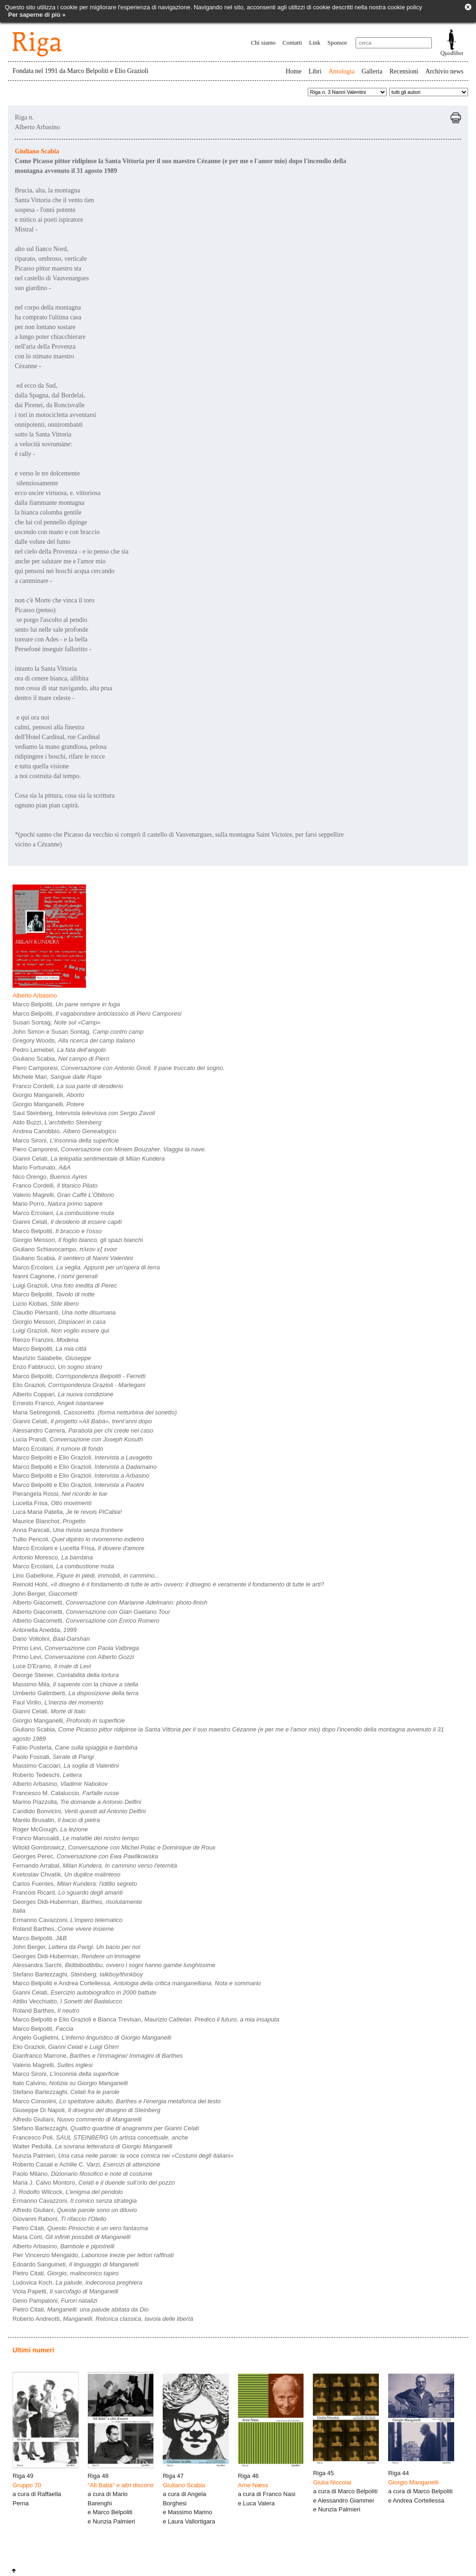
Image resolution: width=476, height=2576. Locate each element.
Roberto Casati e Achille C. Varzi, (86, 2164)
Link (315, 42)
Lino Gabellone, (86, 1575)
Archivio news (444, 71)
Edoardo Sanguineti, (76, 2264)
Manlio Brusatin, (56, 1819)
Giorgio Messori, (78, 1239)
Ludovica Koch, (77, 2282)
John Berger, (45, 1593)
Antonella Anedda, (45, 1629)
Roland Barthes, (63, 1928)
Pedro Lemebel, (59, 1049)
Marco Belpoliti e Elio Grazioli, (82, 1457)
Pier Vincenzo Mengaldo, (93, 2255)
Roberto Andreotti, (103, 2318)
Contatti (292, 42)
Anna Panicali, (68, 1529)
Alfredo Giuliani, (77, 2119)
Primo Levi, (76, 1648)
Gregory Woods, (74, 1040)
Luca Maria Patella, (67, 1511)
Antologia (342, 71)
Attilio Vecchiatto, (67, 2001)
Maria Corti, (72, 2236)
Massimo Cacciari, (66, 1765)
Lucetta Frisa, (52, 1502)
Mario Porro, (58, 1203)
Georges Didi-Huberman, (77, 1901)
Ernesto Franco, (58, 1403)
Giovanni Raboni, (59, 2218)
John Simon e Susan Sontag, (78, 1031)
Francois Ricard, (68, 1892)
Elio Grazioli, (79, 1384)
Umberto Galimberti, (76, 1693)
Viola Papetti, (65, 2291)
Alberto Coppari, (63, 1394)
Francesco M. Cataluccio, (66, 1793)
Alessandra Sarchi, (114, 1965)
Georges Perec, (85, 1856)
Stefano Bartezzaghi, (78, 1974)
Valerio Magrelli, (63, 1194)
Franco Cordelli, (68, 1086)
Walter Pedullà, (92, 2146)
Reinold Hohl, (168, 1584)
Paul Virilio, (58, 1702)
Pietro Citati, (80, 2228)
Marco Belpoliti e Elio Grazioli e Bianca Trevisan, (146, 2019)
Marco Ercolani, (63, 1212)
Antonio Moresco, (53, 1557)
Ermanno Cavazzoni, (68, 1919)
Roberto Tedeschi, (47, 1774)
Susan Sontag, (56, 1022)
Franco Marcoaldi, (76, 1838)
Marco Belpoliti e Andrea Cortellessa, (137, 1983)
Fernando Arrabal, (95, 1865)
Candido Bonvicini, (79, 1811)
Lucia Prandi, (78, 1439)
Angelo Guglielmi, (92, 2037)
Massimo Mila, (75, 1684)
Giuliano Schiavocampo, (65, 1249)
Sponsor (337, 42)
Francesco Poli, (100, 2137)
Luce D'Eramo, (52, 1666)
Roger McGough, (50, 1829)
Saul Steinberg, (84, 1113)
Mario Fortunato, (42, 1167)
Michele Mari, (57, 1076)
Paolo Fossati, (53, 1756)
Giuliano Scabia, (61, 1058)
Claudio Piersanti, (64, 1312)
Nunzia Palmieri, (123, 2155)
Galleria (372, 71)
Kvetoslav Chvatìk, (66, 1874)
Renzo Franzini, (46, 1339)
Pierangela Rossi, (60, 1493)
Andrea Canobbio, (64, 1131)
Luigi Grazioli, (65, 1285)
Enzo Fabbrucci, (57, 1366)
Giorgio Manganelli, (48, 1094)
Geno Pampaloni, (55, 2300)
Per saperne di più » (37, 14)
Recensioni (404, 71)
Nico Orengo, (50, 1176)
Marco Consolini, (117, 2101)
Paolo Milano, (82, 2173)
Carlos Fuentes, (75, 1883)
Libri (315, 71)
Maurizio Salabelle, (52, 1357)
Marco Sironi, (66, 1140)
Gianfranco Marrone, (98, 2055)
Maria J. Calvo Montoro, (94, 2182)
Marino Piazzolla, (77, 1801)
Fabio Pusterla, (75, 1747)
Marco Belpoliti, (66, 1004)
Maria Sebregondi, (95, 1412)
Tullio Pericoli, (78, 1539)
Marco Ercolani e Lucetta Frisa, (79, 1548)
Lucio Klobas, (46, 1303)
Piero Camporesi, (119, 1067)
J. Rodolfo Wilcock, (68, 2191)
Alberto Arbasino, (60, 1783)
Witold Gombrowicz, (114, 1847)
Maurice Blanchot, (49, 1521)
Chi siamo (263, 42)
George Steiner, (66, 1674)
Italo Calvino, (70, 2083)
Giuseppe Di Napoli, (86, 2110)
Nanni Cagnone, (55, 1276)
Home (293, 71)
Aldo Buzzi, (57, 1122)
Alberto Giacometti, (110, 1602)
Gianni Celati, (89, 1158)
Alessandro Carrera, (83, 1430)
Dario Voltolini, (51, 1638)
